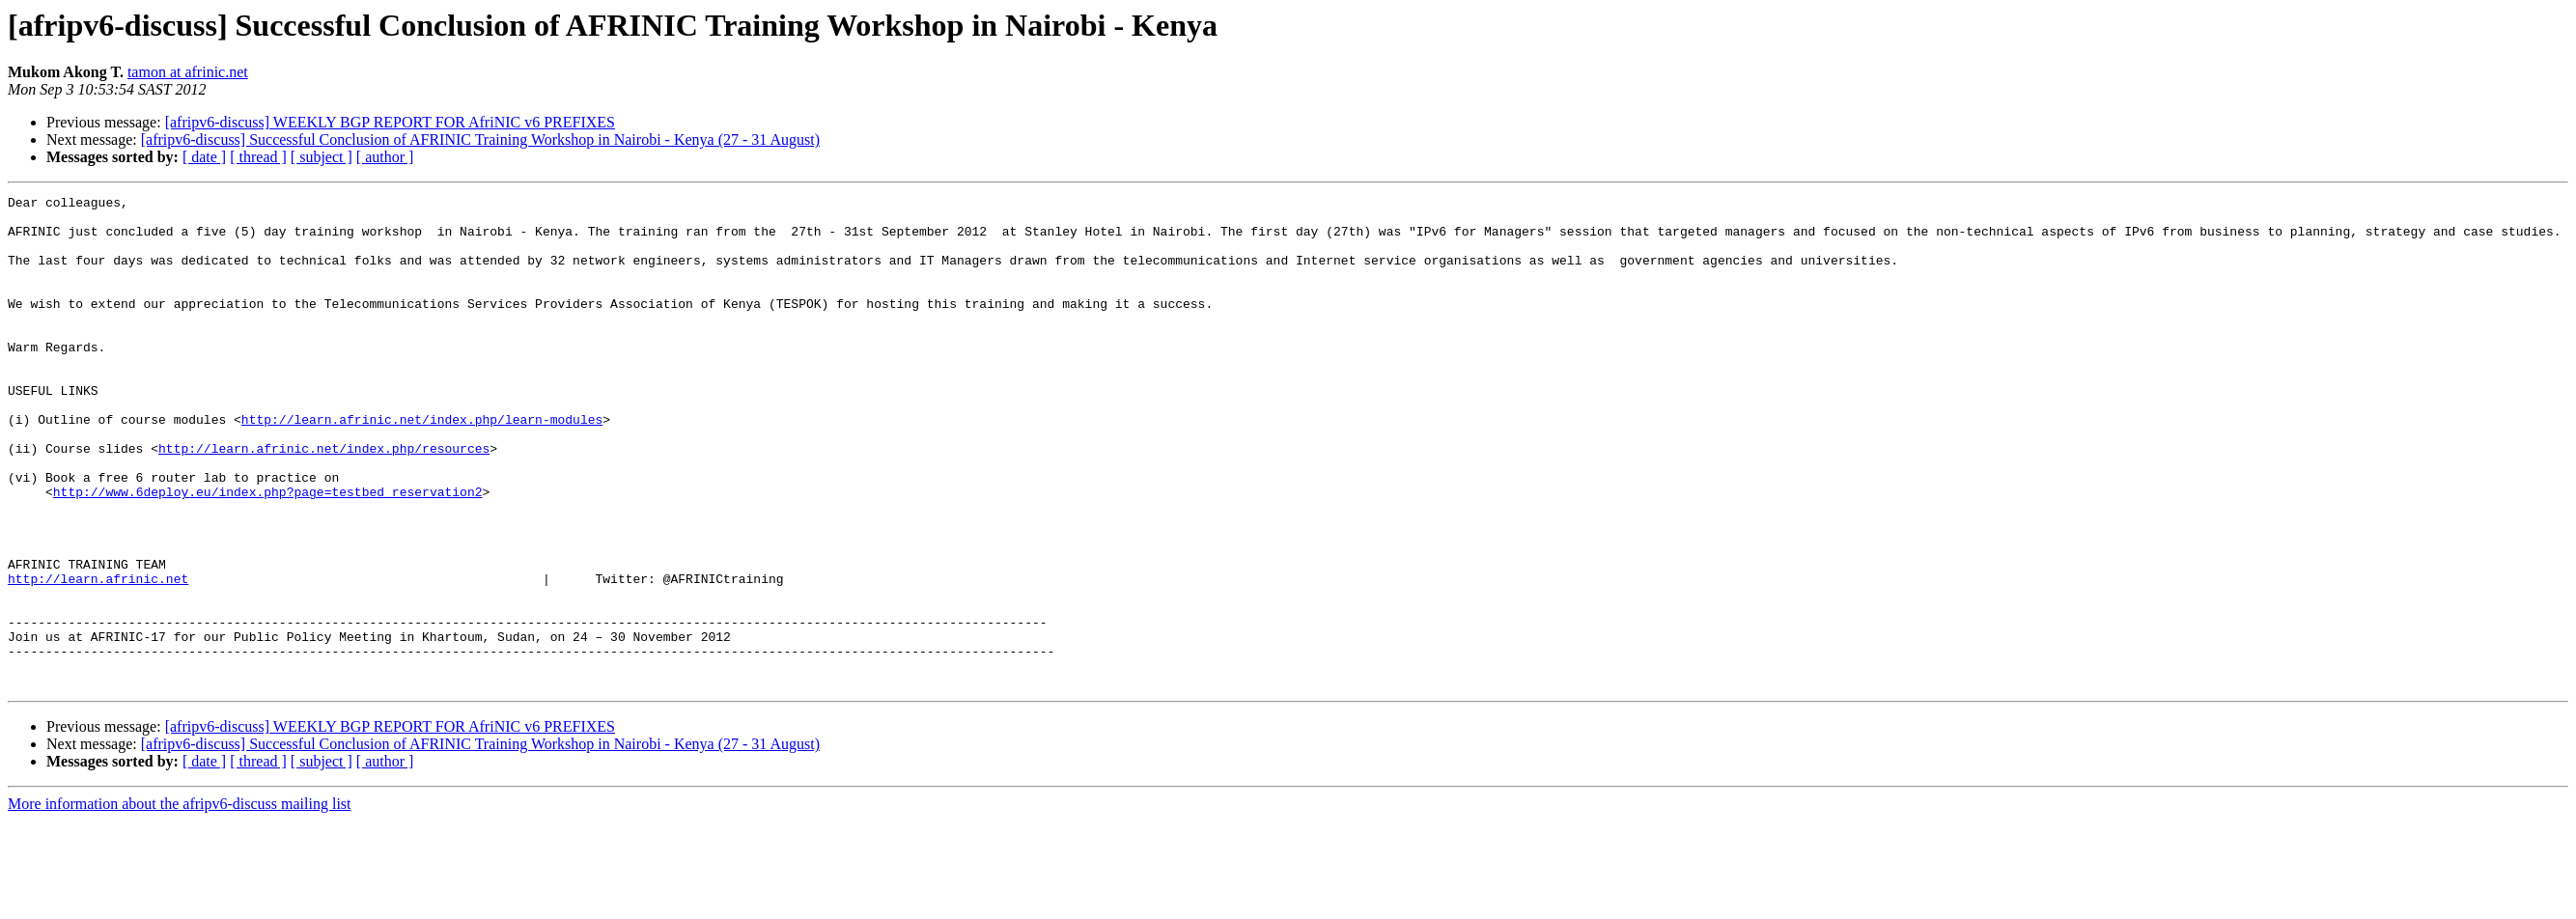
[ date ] (204, 157)
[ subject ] (321, 157)
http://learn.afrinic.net (98, 656)
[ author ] (385, 157)
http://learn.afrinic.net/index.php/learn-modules (421, 465)
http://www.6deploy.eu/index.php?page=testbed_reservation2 (268, 552)
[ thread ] (258, 157)
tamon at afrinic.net (187, 72)
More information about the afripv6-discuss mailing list (179, 902)
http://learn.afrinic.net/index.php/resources (324, 500)
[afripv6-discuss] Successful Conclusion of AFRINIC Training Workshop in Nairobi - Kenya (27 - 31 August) (480, 139)
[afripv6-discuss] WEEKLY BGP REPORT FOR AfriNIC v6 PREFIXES (390, 122)
